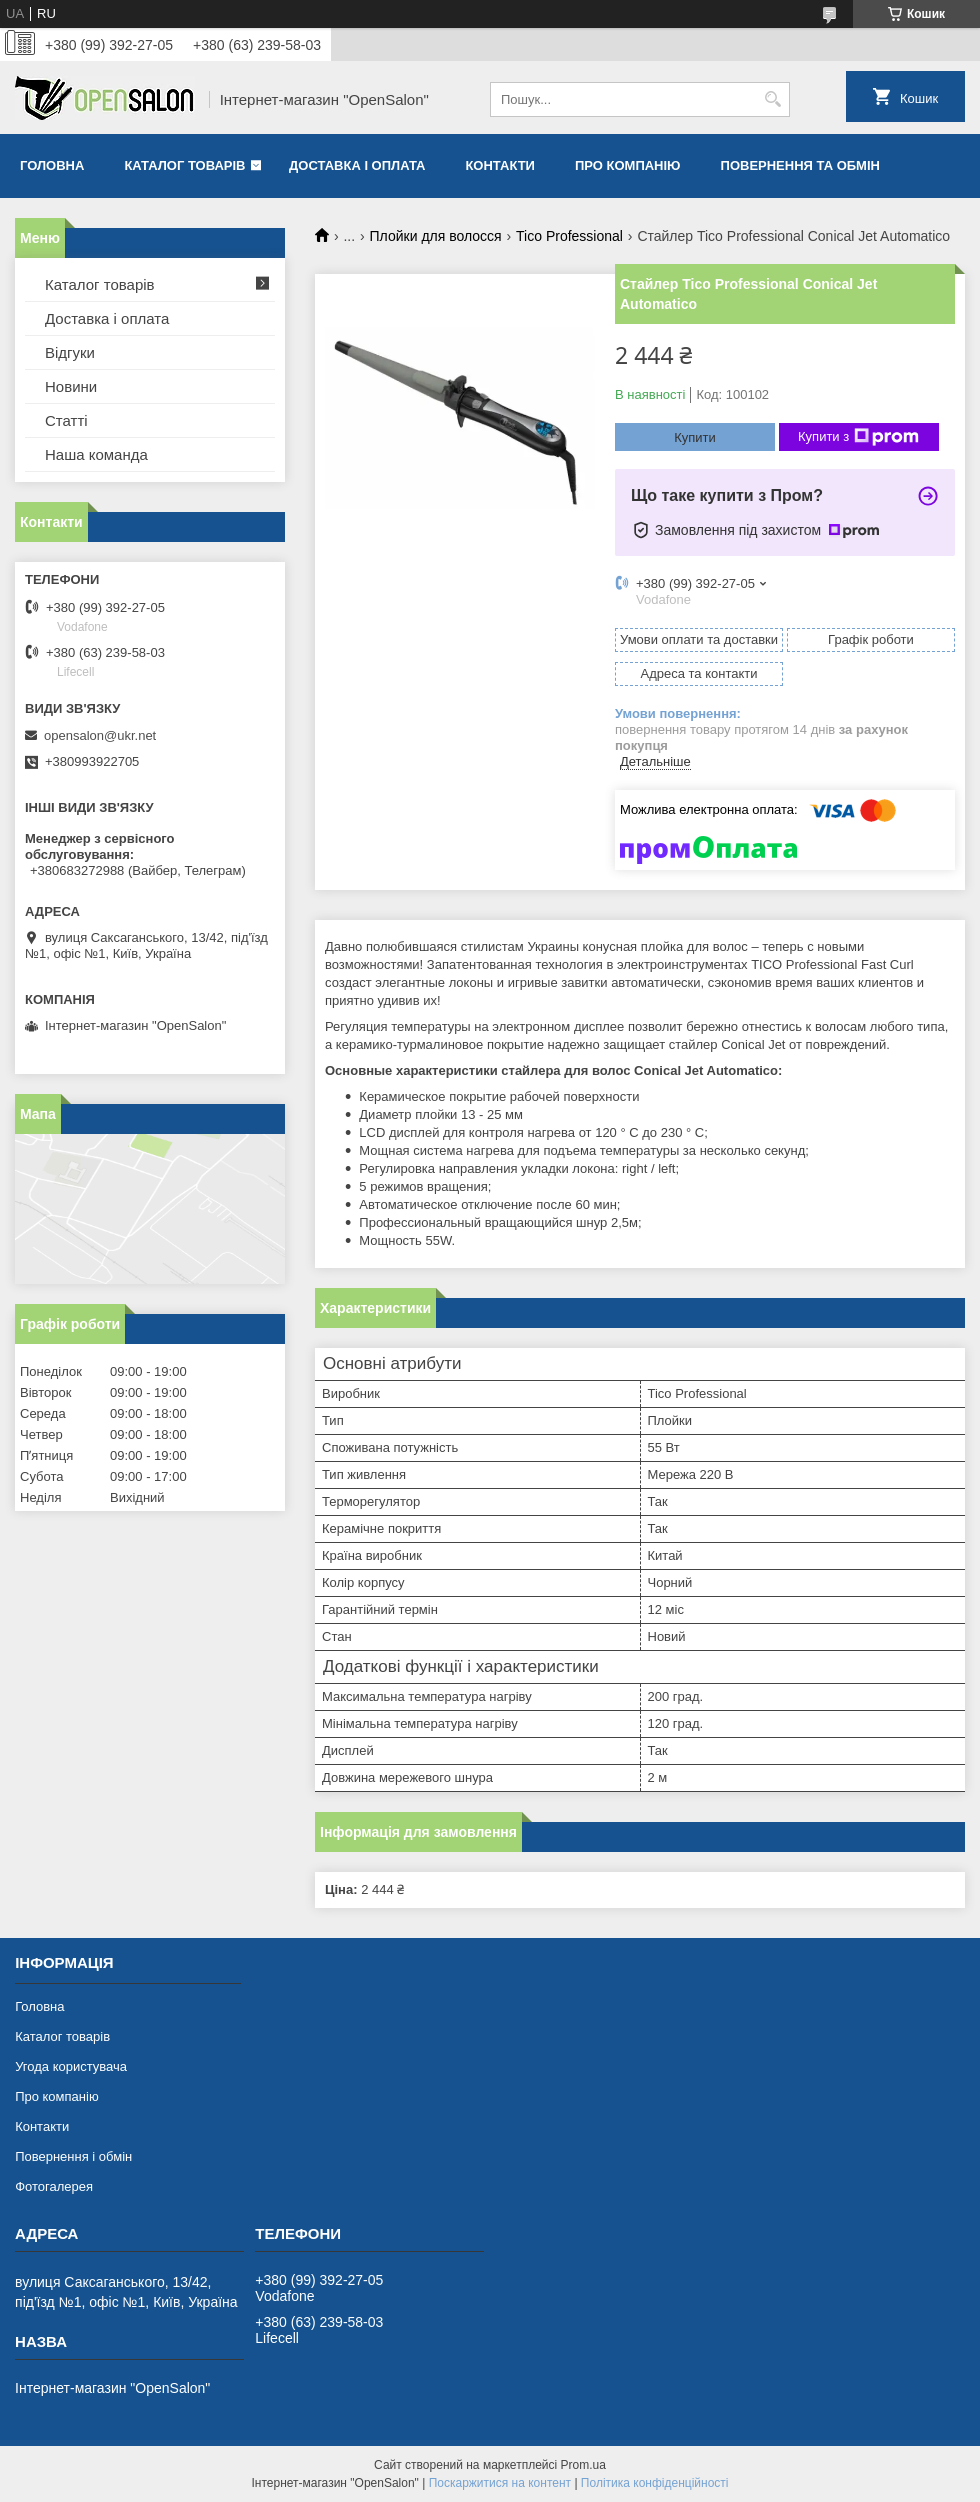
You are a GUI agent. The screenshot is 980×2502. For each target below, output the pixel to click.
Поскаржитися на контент (500, 2483)
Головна (52, 165)
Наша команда (96, 454)
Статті (66, 420)
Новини (71, 386)
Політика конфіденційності (655, 2483)
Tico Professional (569, 236)
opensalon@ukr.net (100, 735)
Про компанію (628, 165)
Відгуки (70, 352)
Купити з (858, 437)
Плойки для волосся (436, 236)
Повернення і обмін (73, 2156)
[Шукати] (772, 99)
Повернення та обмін (800, 165)
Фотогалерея (54, 2186)
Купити (695, 437)
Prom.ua (583, 2465)
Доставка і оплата (357, 165)
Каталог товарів (184, 165)
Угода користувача (71, 2066)
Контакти (500, 165)
